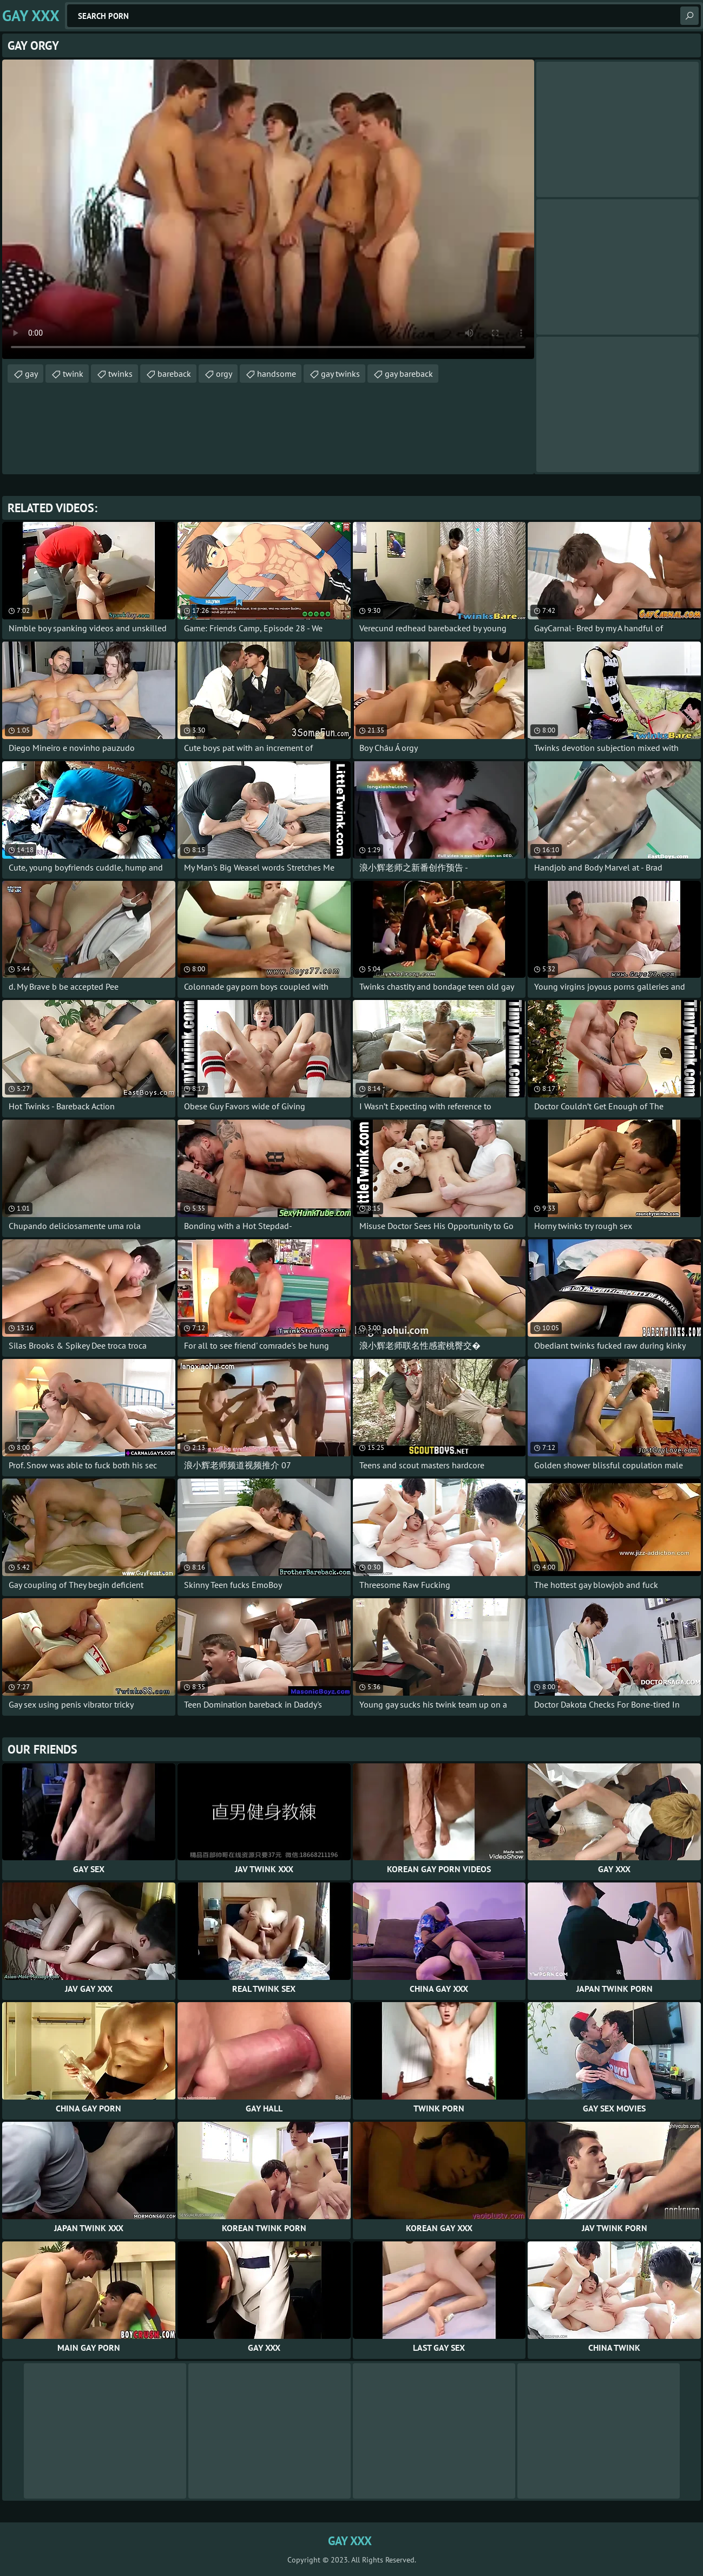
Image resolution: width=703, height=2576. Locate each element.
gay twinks (340, 373)
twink (73, 373)
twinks (120, 373)
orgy (224, 373)
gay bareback (409, 373)
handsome (276, 373)
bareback (174, 373)
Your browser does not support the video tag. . (268, 209)
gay (31, 373)
